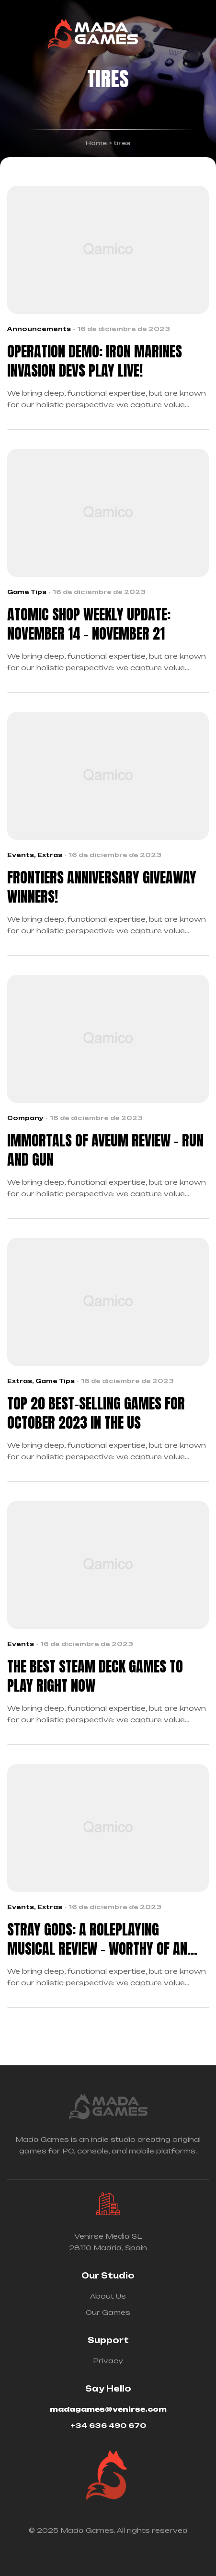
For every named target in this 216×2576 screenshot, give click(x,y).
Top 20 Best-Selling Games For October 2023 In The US (96, 1413)
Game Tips (26, 591)
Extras (49, 855)
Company (25, 1118)
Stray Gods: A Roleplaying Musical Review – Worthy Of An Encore (97, 1939)
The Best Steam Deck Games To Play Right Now (95, 1676)
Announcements (39, 328)
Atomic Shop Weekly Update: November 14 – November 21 (89, 624)
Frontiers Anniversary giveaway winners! (101, 887)
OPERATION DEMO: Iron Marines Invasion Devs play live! (94, 361)
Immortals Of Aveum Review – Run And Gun (105, 1150)
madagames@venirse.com (108, 2409)
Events (20, 855)
